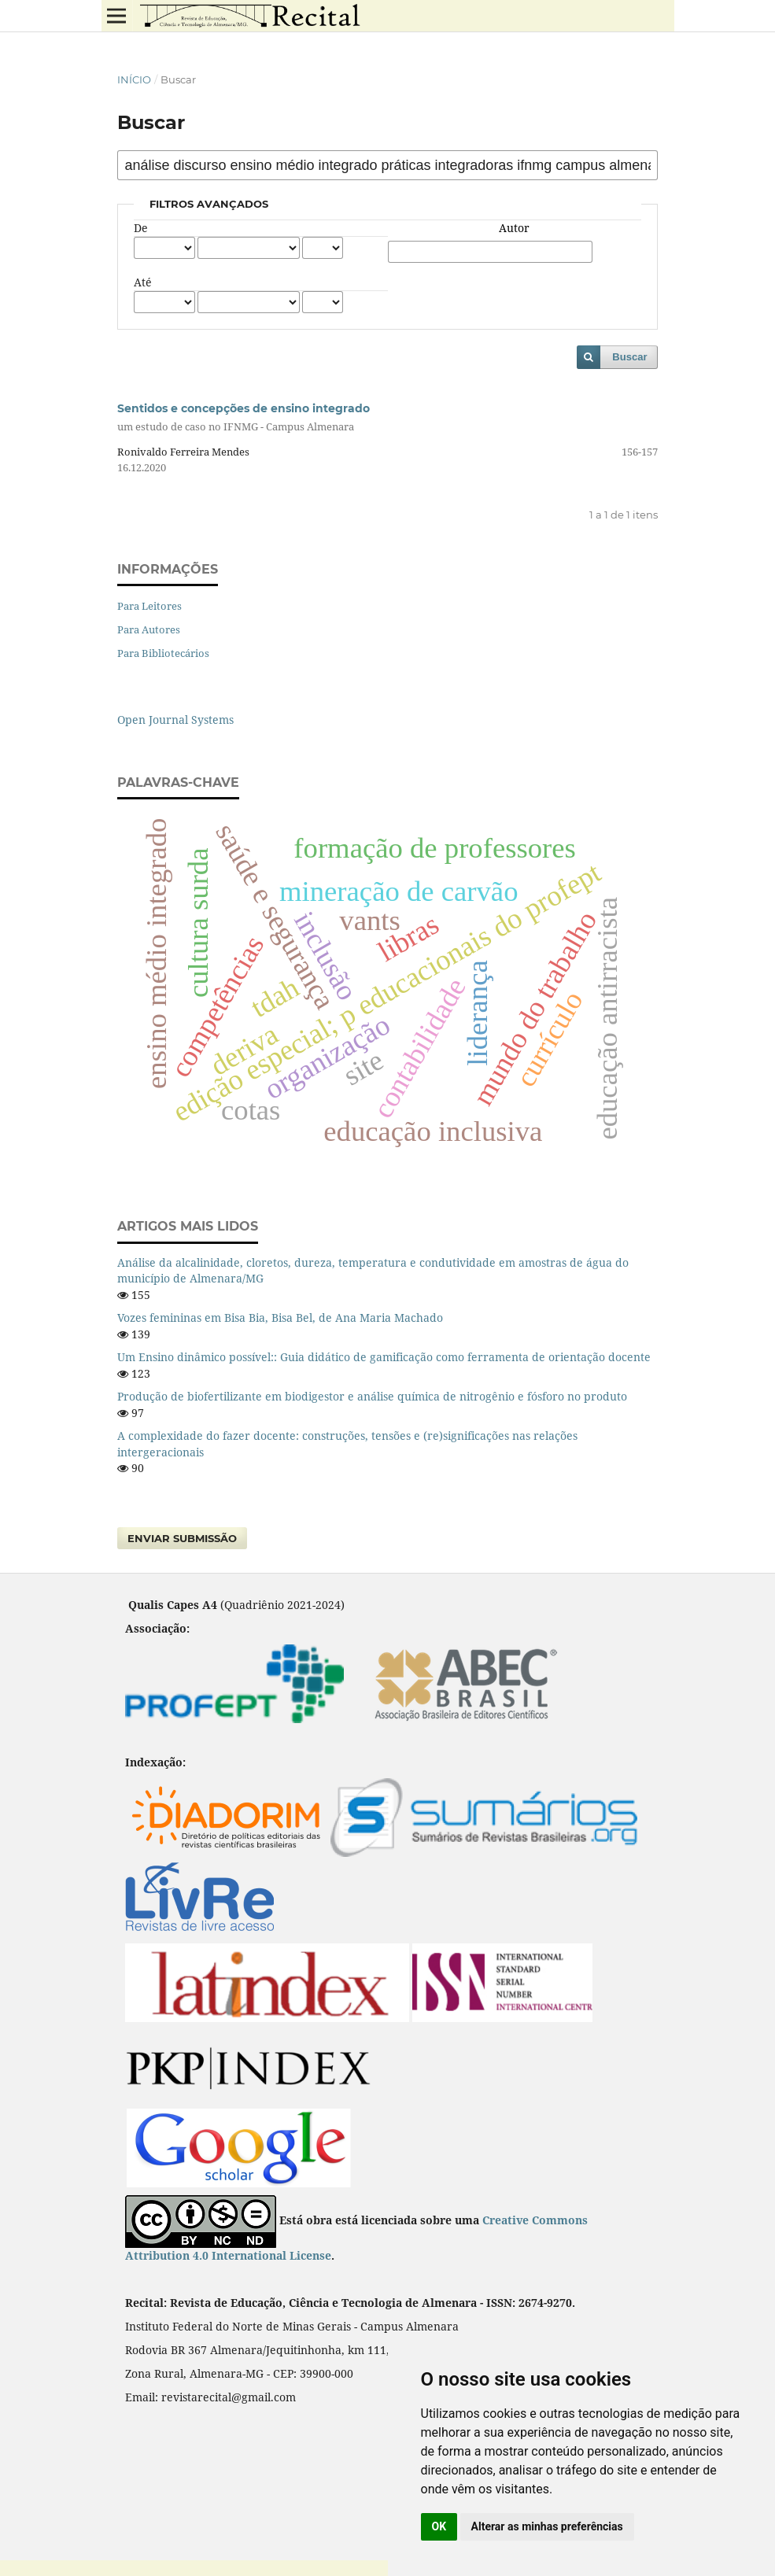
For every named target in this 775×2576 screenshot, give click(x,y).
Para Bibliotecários (163, 653)
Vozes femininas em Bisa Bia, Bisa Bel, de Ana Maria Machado (280, 1317)
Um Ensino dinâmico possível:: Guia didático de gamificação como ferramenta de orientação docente (384, 1356)
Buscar (629, 357)
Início (134, 79)
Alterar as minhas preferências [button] (547, 2526)
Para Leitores (149, 606)
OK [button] (439, 2526)
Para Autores (148, 629)
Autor (514, 227)
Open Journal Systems (175, 719)
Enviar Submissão (182, 1538)
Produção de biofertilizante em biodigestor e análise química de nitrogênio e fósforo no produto (372, 1396)
